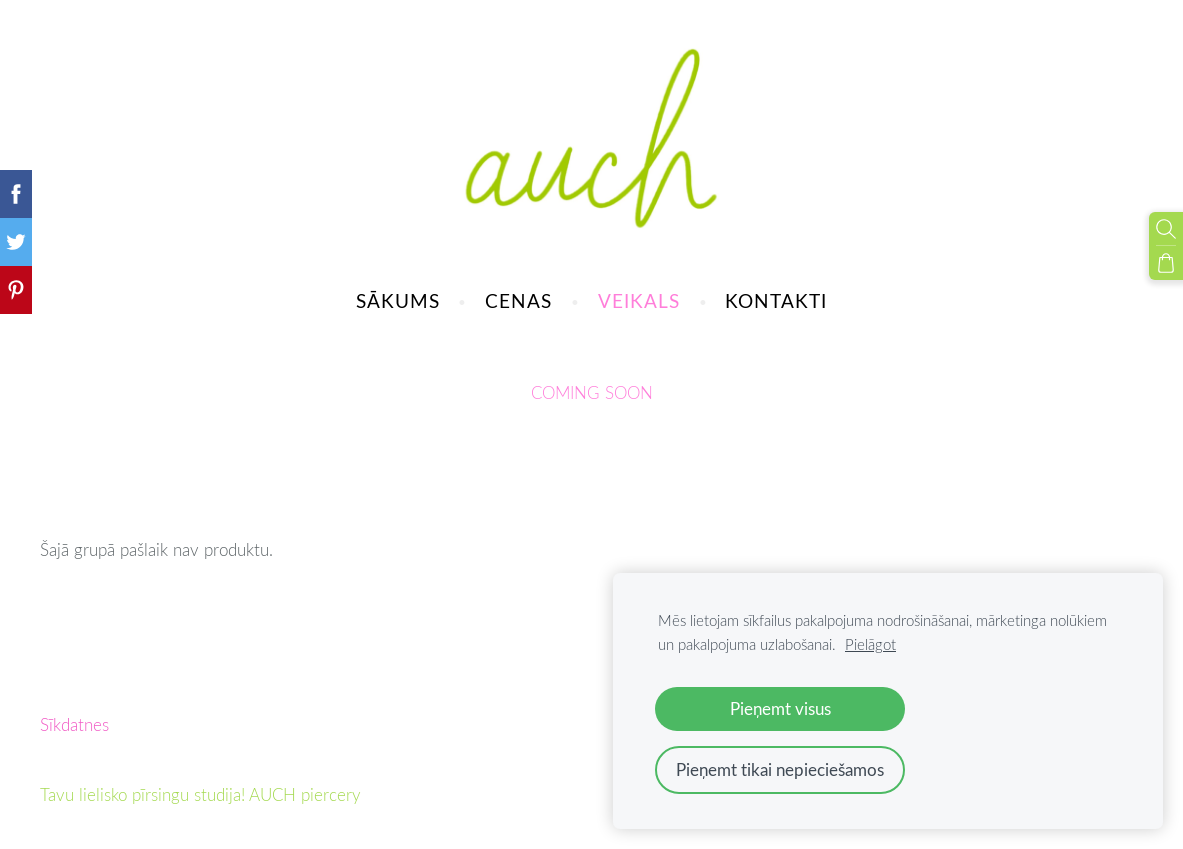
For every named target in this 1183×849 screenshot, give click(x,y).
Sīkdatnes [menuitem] (74, 724)
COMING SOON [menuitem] (592, 392)
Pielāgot (870, 644)
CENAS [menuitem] (518, 300)
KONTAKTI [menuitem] (776, 300)
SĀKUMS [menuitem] (398, 300)
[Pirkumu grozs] (1166, 263)
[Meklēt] (1166, 229)
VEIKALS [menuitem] (639, 300)
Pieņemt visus (780, 708)
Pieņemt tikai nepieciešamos (780, 769)
